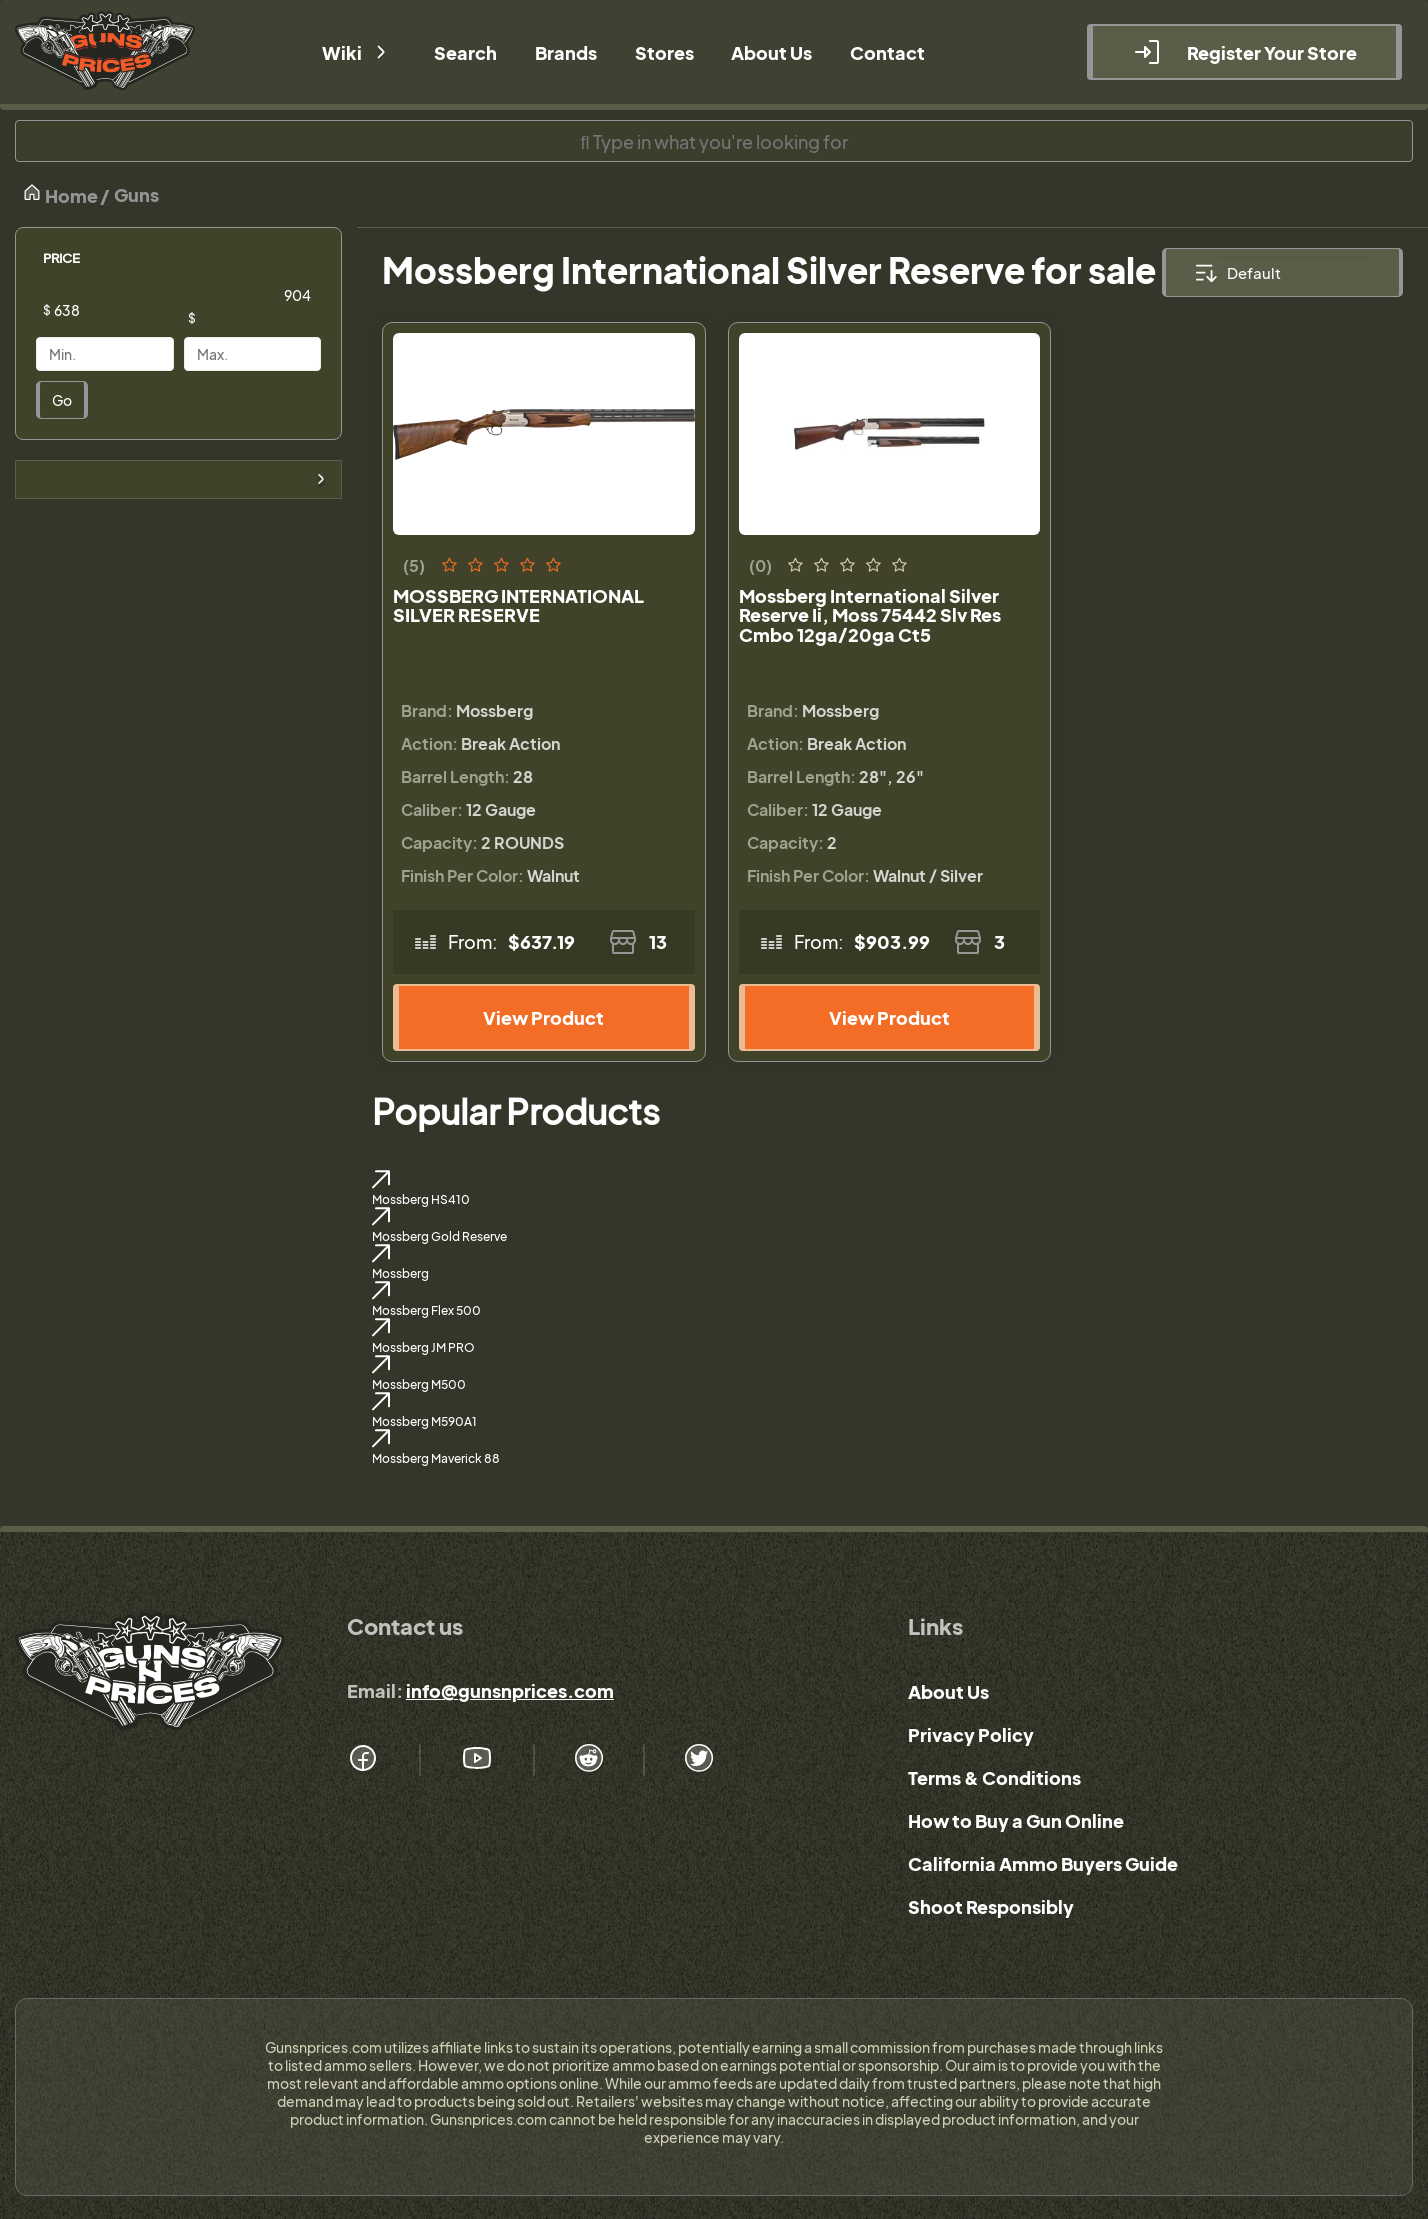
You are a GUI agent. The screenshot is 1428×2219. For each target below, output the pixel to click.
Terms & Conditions (994, 1777)
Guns (136, 194)
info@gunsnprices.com (510, 1690)
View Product (543, 1017)
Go (62, 400)
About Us (948, 1691)
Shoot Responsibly (991, 1906)
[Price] (120, 310)
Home (60, 194)
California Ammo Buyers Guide (1043, 1863)
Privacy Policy (971, 1734)
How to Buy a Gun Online (1016, 1820)
